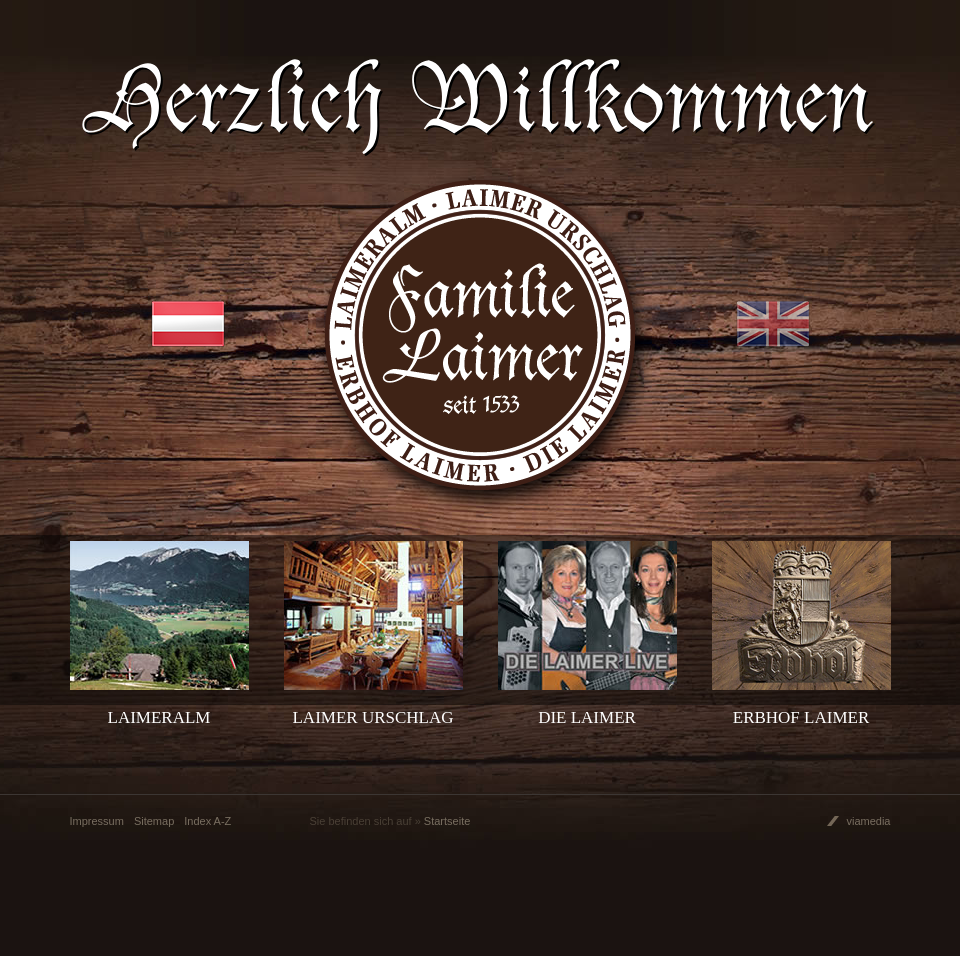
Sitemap (154, 821)
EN (773, 323)
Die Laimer (587, 717)
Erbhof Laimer (801, 717)
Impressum (97, 821)
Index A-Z (207, 821)
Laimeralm (159, 717)
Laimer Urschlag (372, 717)
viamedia (868, 821)
